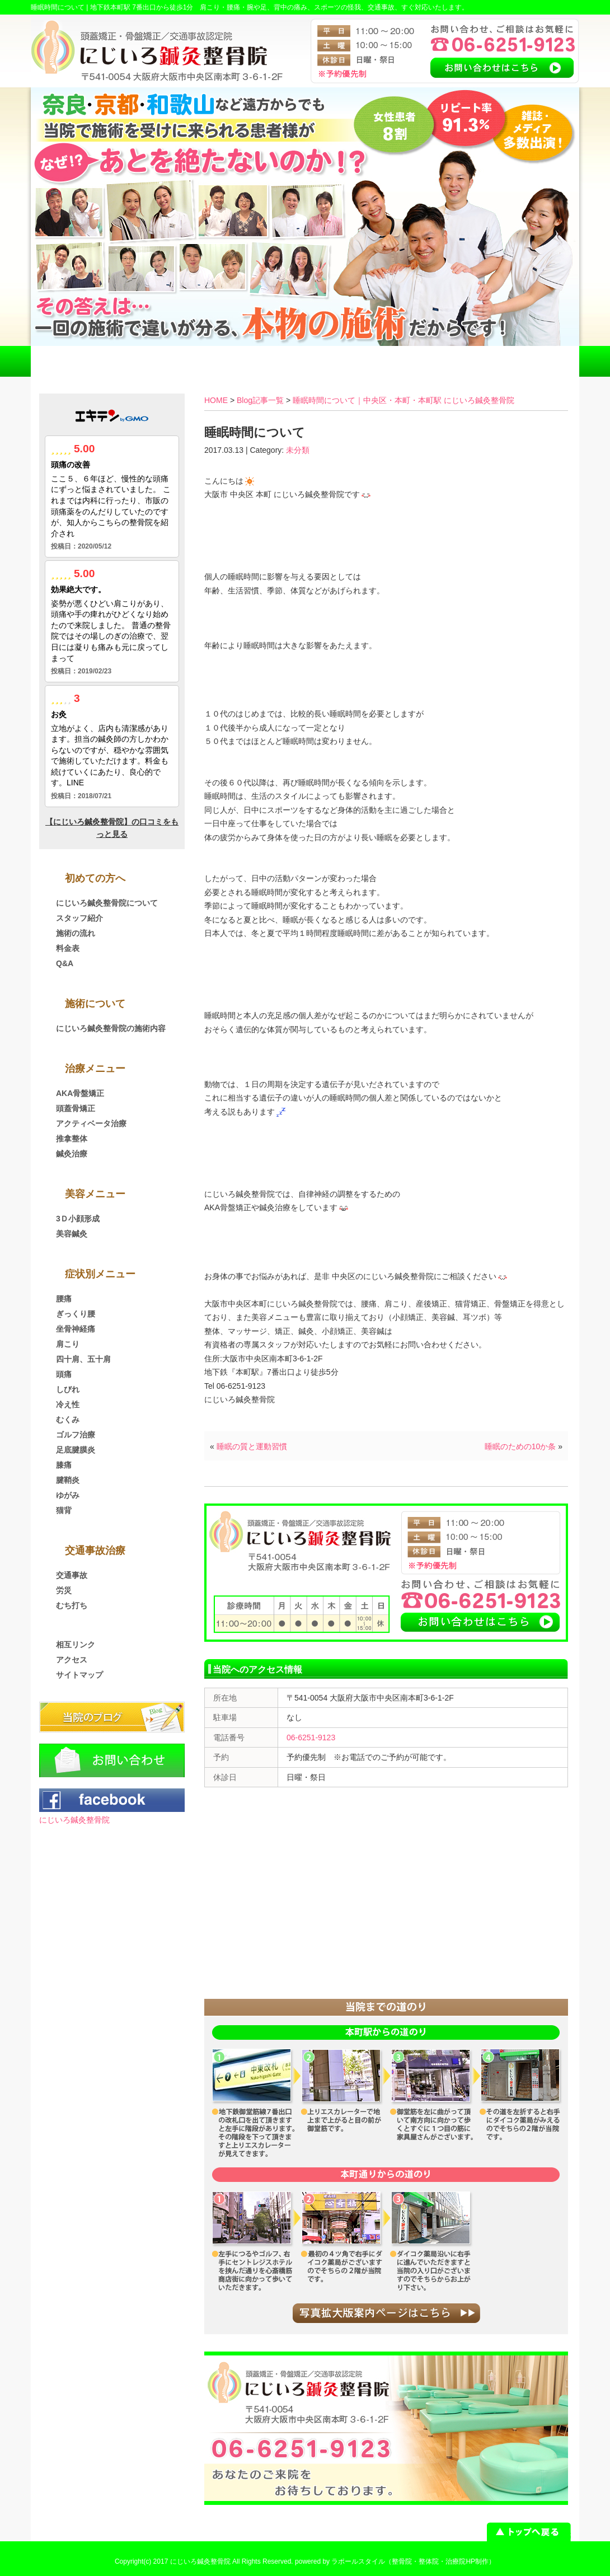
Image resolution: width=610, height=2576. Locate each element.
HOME (85, 361)
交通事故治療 (195, 361)
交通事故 (71, 1575)
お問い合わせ (524, 361)
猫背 (64, 1510)
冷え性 (67, 1404)
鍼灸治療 (71, 1153)
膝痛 (64, 1464)
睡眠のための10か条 (520, 1446)
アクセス (415, 361)
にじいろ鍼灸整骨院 (74, 1819)
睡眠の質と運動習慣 (252, 1446)
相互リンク (75, 1644)
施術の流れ (75, 933)
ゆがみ (67, 1495)
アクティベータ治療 (91, 1123)
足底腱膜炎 (75, 1449)
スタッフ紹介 (79, 918)
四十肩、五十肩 (83, 1359)
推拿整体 (71, 1138)
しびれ (67, 1389)
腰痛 (64, 1298)
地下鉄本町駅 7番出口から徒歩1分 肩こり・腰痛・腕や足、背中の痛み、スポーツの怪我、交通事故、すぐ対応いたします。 (279, 7)
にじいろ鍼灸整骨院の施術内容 (111, 1028)
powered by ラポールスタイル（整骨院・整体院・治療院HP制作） (395, 2561)
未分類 (297, 450)
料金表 (305, 361)
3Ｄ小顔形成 (78, 1218)
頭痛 (64, 1374)
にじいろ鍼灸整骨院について (107, 902)
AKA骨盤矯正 (80, 1093)
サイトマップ (79, 1674)
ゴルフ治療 (75, 1434)
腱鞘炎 (67, 1480)
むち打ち (71, 1605)
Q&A (64, 963)
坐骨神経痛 (75, 1328)
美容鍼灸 (71, 1233)
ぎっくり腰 (75, 1313)
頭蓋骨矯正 (75, 1108)
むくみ (67, 1419)
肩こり (67, 1343)
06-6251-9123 (311, 1737)
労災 (64, 1590)
